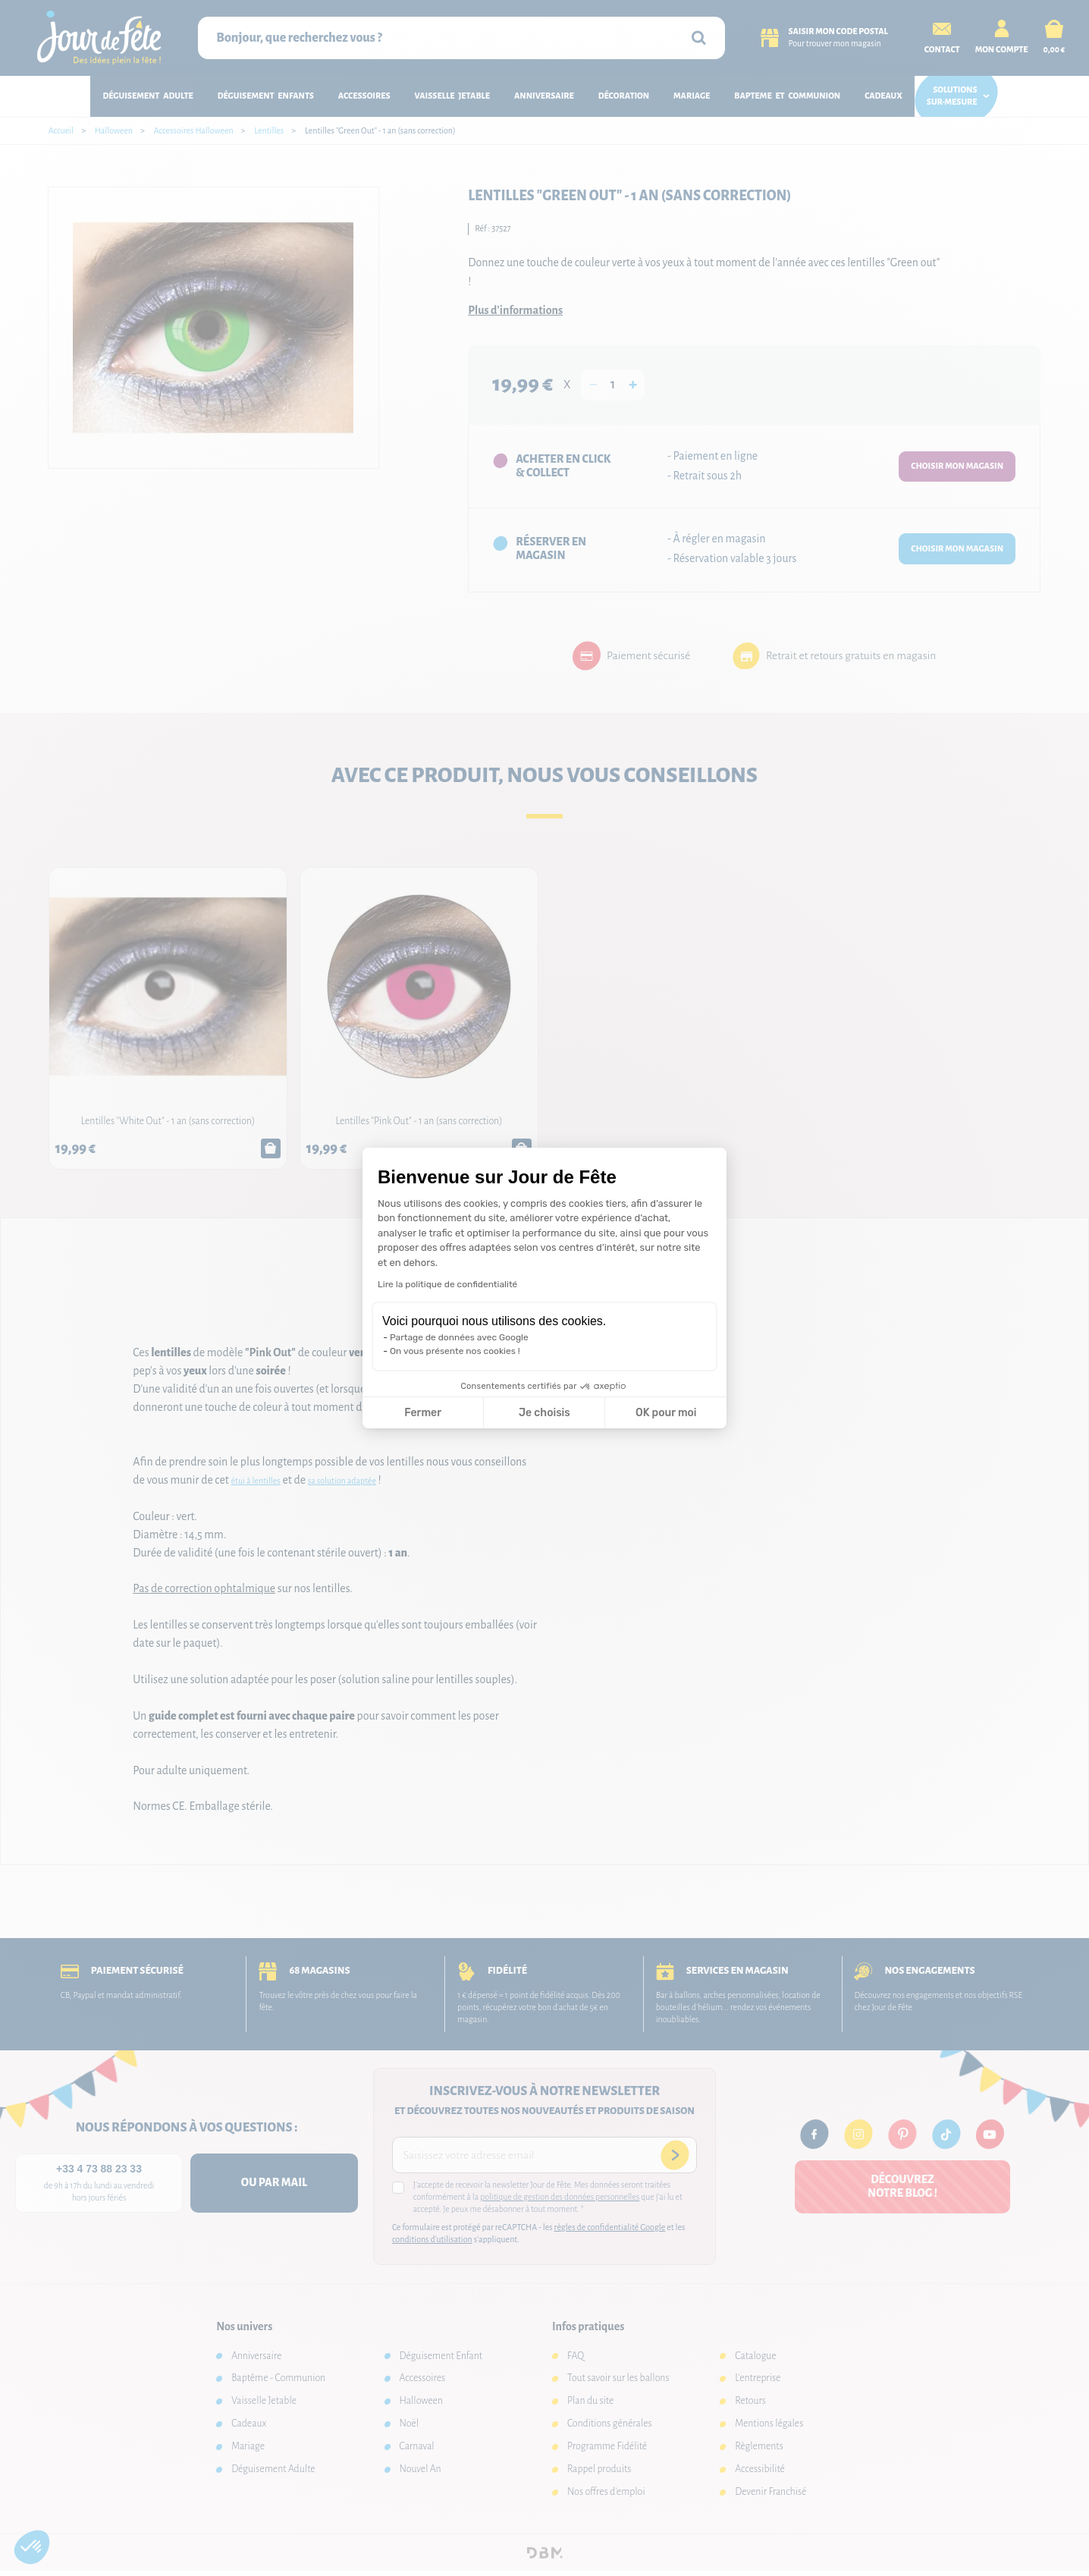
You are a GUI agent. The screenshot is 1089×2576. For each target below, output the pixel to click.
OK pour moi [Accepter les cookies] (666, 1412)
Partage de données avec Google (459, 1337)
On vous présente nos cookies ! (455, 1351)
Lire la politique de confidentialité (447, 1284)
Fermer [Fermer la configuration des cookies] (422, 1412)
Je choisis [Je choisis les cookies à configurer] (544, 1412)
